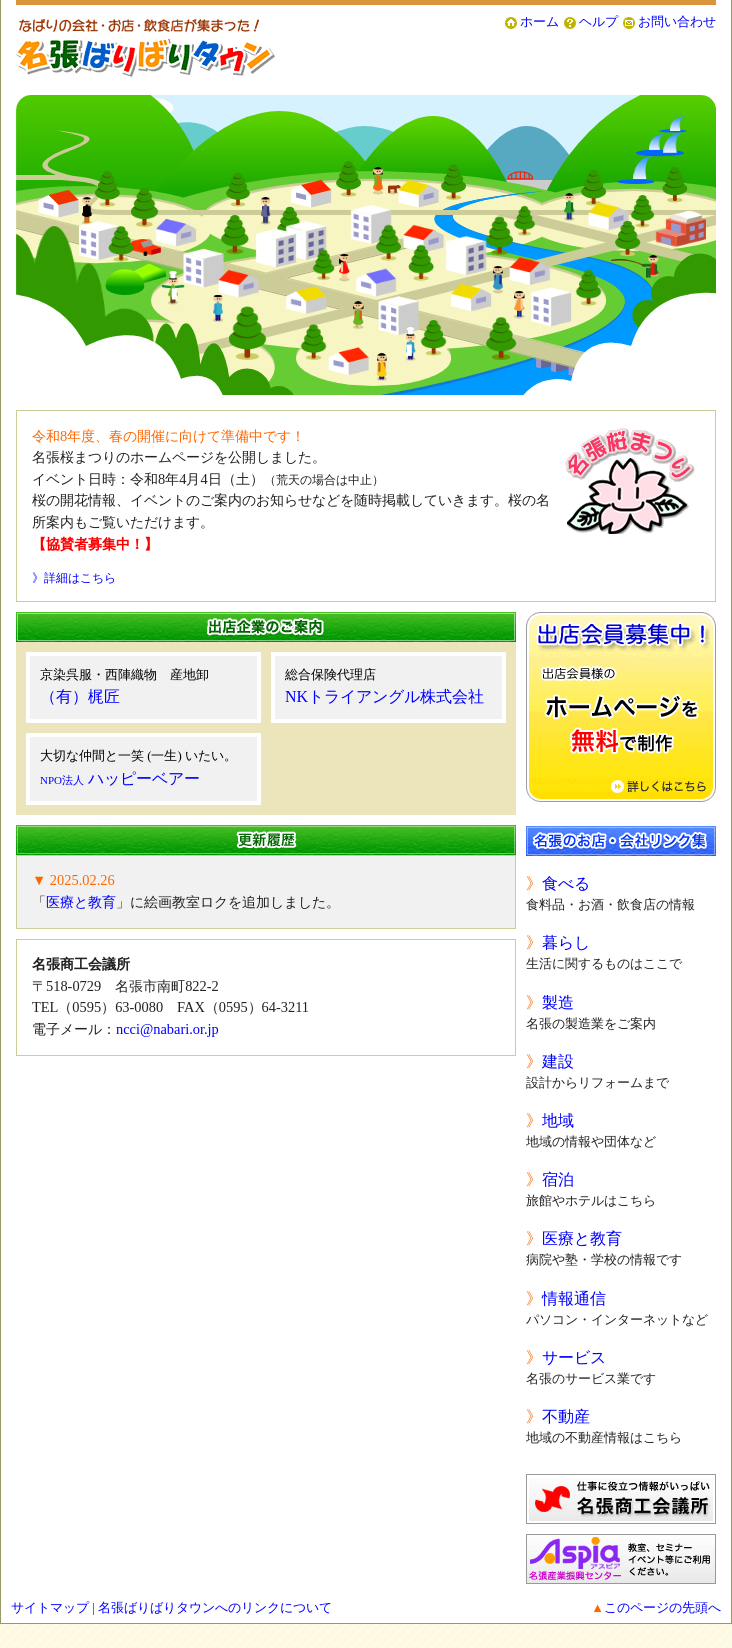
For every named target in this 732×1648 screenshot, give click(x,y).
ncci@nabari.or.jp (167, 1029)
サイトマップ (50, 1608)
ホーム (539, 22)
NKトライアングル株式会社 (384, 696)
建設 (558, 1061)
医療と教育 (81, 902)
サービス (574, 1357)
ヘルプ (598, 22)
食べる (566, 883)
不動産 (566, 1416)
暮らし (566, 942)
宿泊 (558, 1179)
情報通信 (574, 1298)
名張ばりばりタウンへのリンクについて (215, 1608)
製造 (558, 1002)
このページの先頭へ (662, 1608)
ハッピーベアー (120, 778)
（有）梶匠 (80, 696)
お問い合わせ (677, 22)
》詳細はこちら (74, 578)
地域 (558, 1120)
